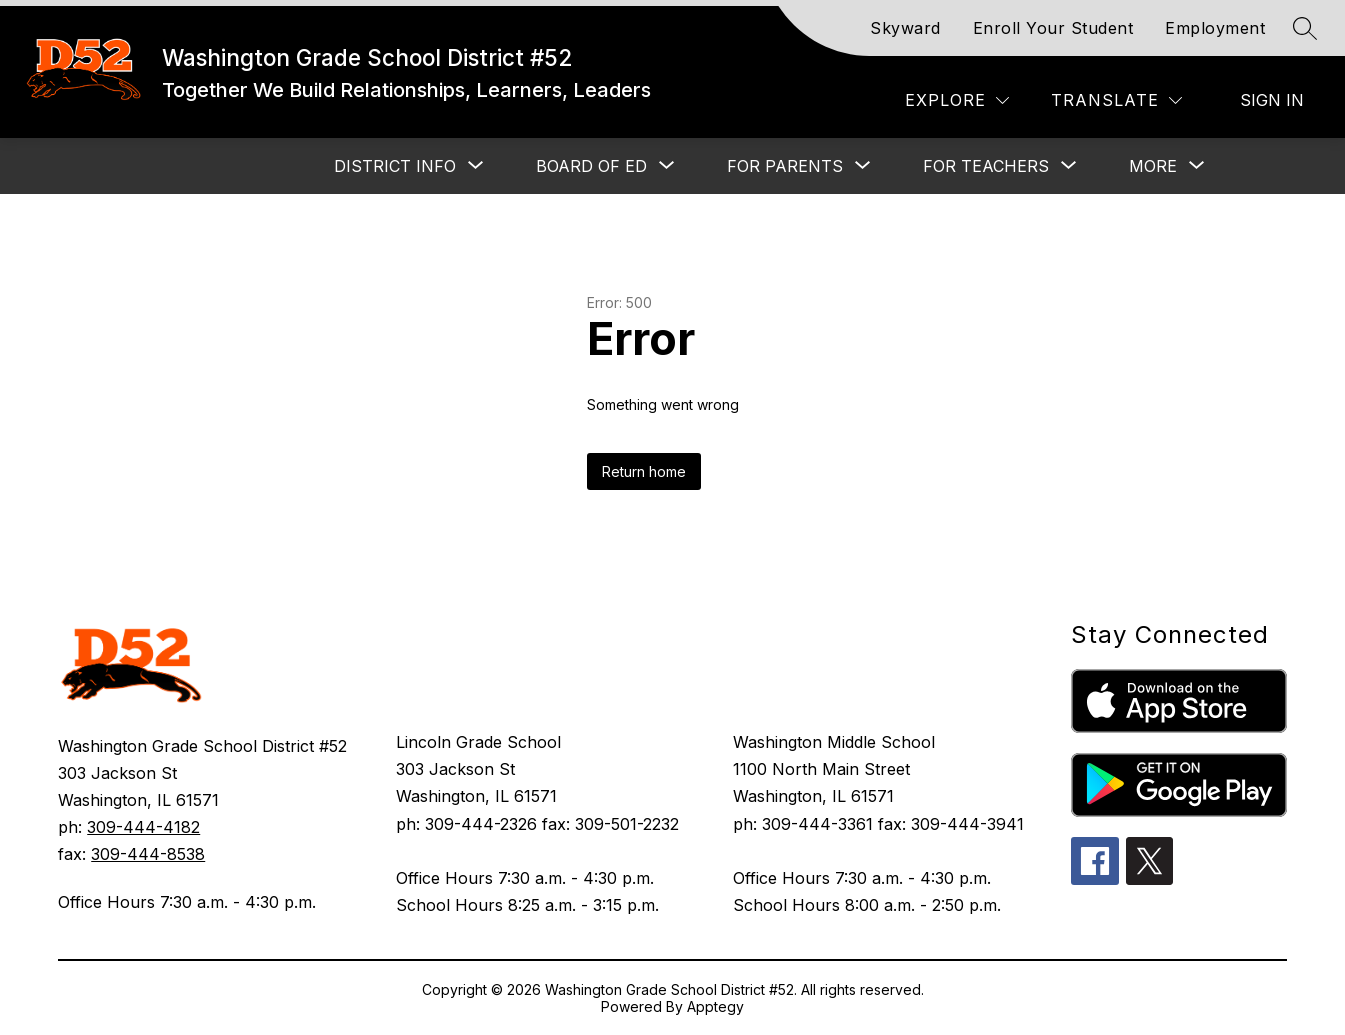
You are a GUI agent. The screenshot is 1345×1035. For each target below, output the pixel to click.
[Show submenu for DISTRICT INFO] (395, 166)
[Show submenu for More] (1153, 166)
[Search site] (1305, 28)
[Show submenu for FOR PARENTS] (785, 166)
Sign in (1272, 100)
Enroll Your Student (1053, 28)
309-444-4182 (143, 827)
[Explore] (957, 100)
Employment (1215, 28)
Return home (644, 471)
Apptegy (715, 1006)
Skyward (905, 28)
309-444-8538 (148, 854)
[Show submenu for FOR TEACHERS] (986, 166)
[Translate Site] (1116, 100)
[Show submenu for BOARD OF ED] (591, 166)
